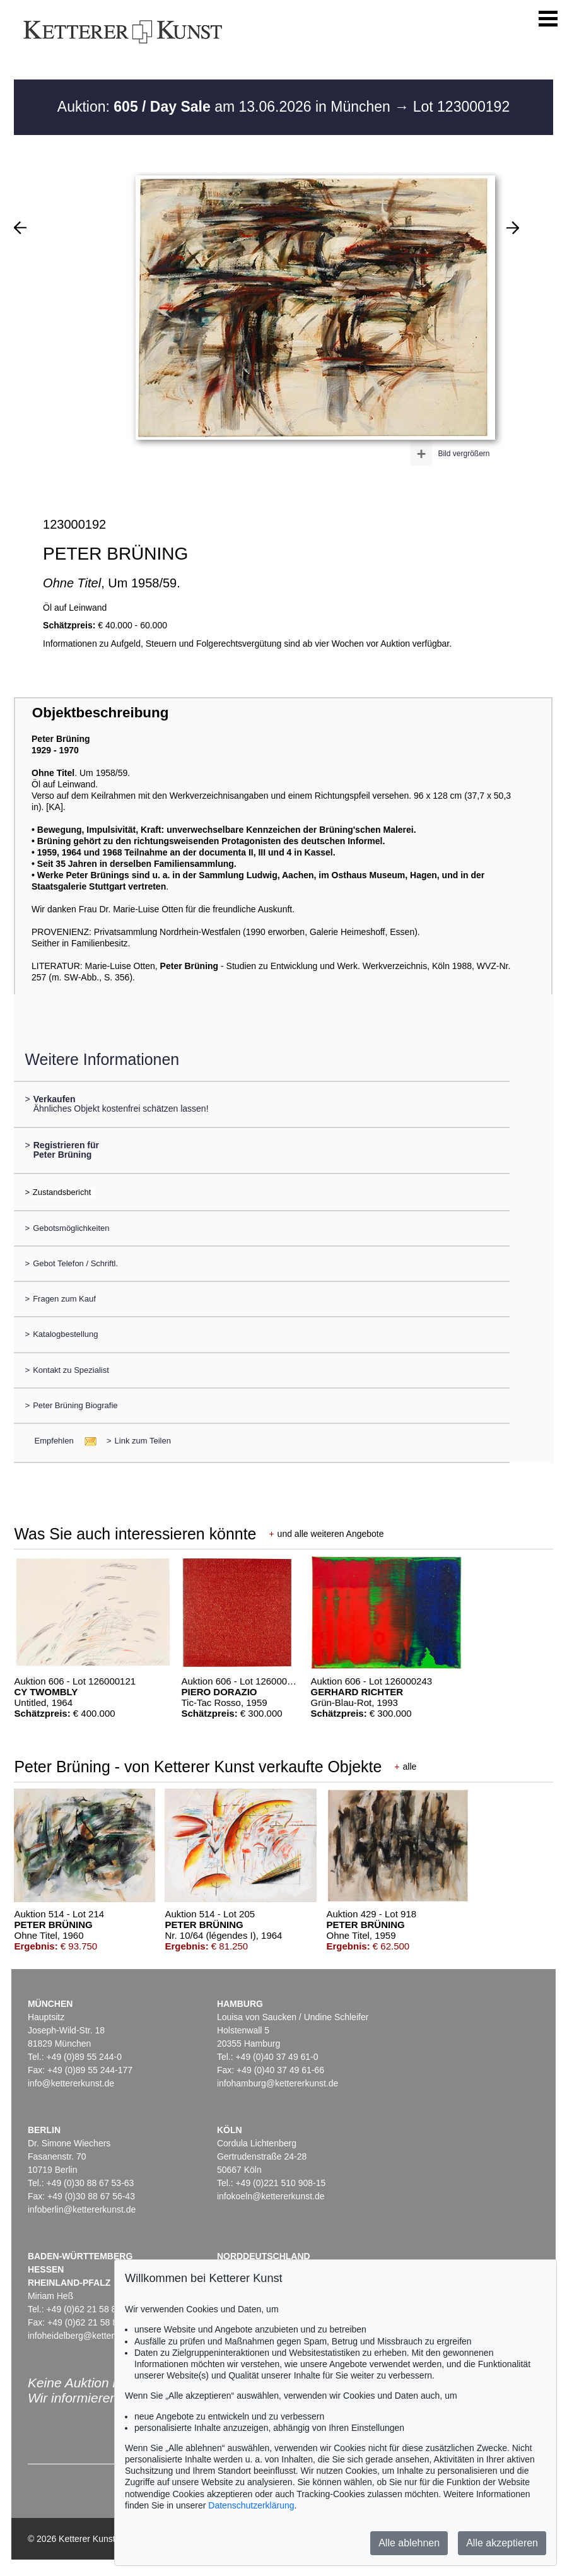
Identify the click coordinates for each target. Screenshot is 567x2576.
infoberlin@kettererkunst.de (82, 2209)
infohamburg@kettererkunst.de (277, 2083)
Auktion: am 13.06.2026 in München (226, 106)
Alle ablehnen (409, 2543)
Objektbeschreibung (100, 712)
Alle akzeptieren (502, 2543)
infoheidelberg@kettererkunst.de (92, 2336)
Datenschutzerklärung (251, 2505)
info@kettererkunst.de (71, 2083)
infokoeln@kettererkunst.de (271, 2196)
